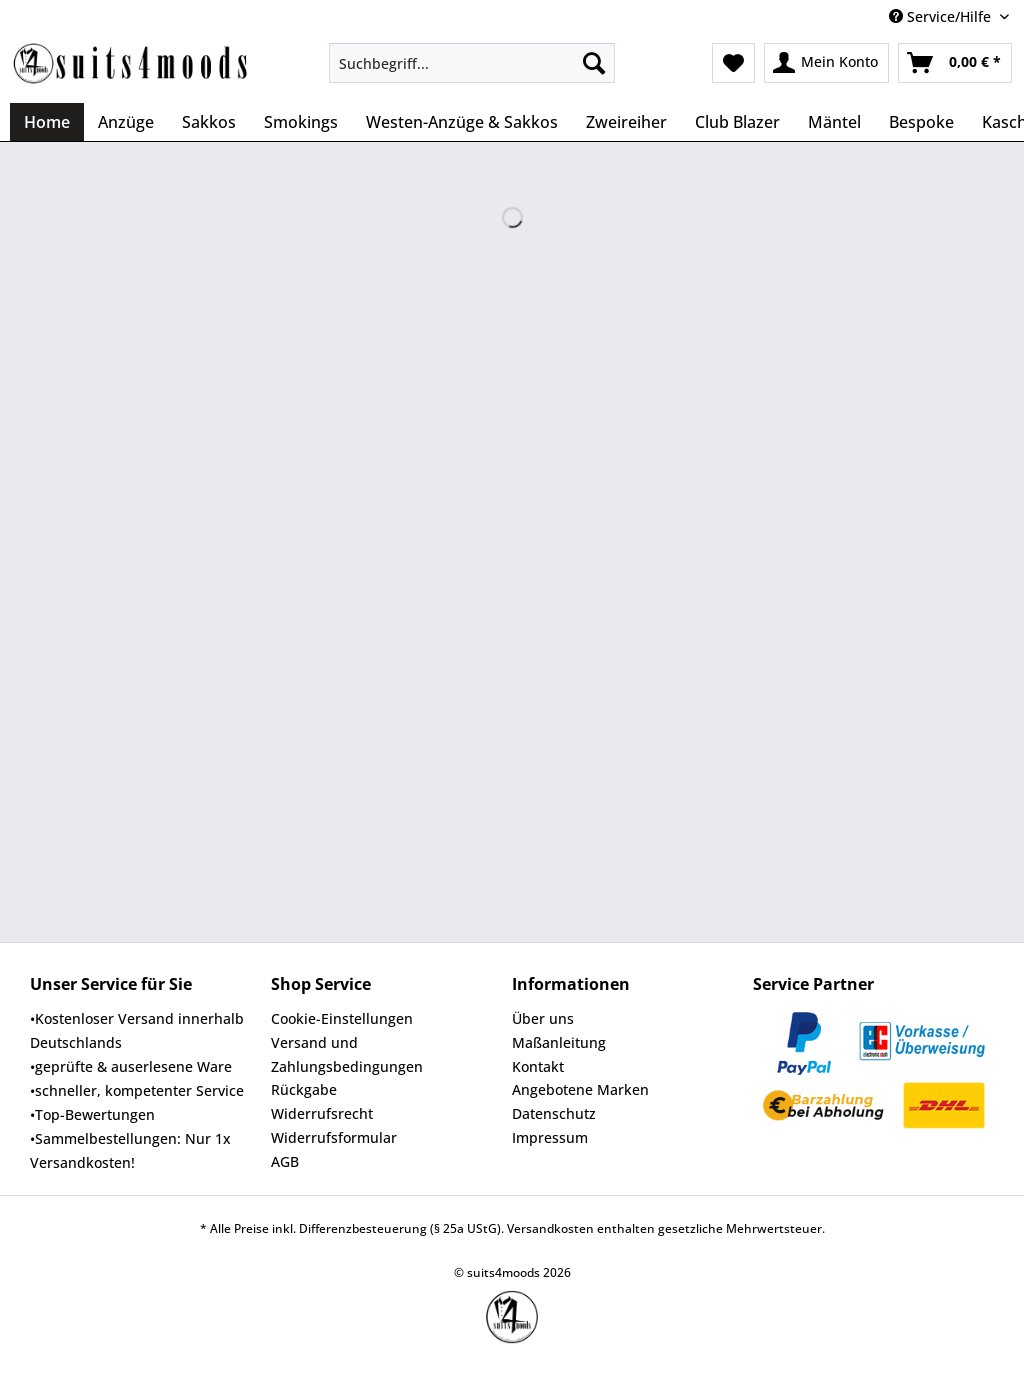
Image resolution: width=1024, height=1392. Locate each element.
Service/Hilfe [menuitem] (942, 16)
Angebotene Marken (580, 1089)
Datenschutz (554, 1113)
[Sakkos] (209, 122)
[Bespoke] (921, 122)
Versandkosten (550, 1228)
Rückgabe (304, 1089)
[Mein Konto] (826, 63)
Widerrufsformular (334, 1137)
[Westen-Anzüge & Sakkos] (462, 122)
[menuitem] (472, 72)
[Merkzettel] (733, 63)
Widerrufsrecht (322, 1113)
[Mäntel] (834, 122)
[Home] (47, 122)
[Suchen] (594, 63)
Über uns (543, 1018)
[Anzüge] (126, 122)
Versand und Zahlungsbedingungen (347, 1054)
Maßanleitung (559, 1042)
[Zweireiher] (626, 122)
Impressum (550, 1137)
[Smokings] (301, 122)
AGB (285, 1161)
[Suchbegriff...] (472, 63)
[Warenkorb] (955, 63)
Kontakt (538, 1066)
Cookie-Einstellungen (342, 1018)
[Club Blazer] (737, 122)
